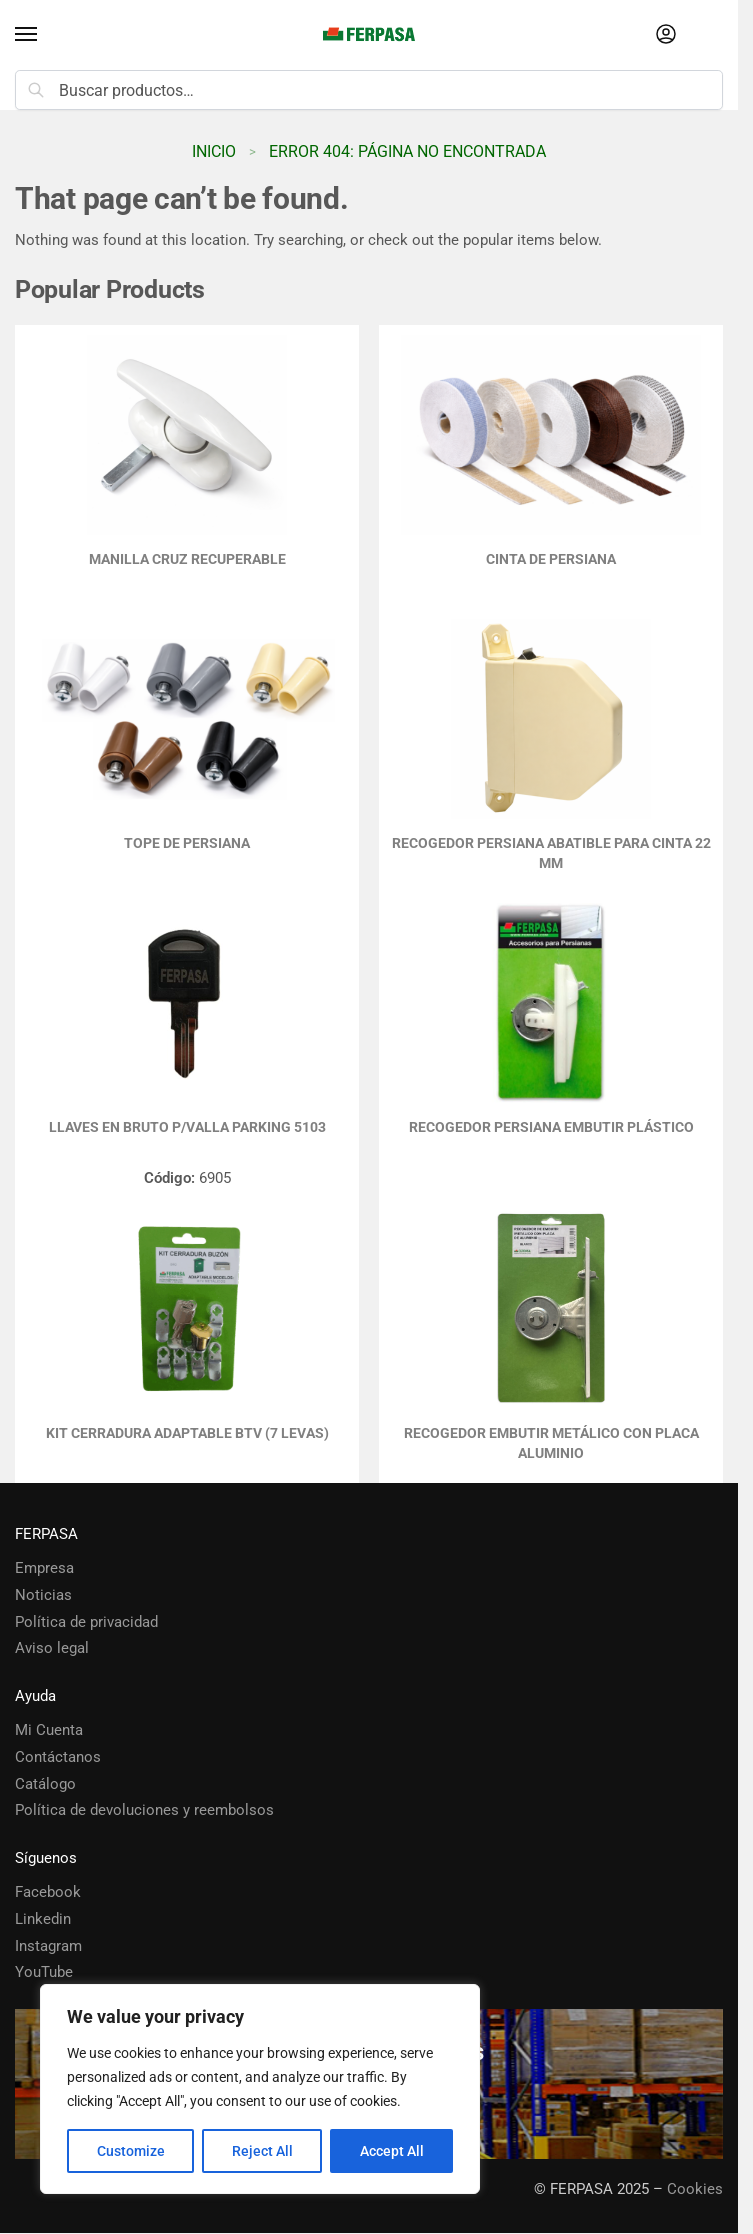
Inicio (214, 151)
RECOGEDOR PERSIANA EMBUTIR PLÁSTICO (551, 1127)
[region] (260, 2089)
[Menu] (45, 35)
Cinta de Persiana (551, 559)
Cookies (695, 2189)
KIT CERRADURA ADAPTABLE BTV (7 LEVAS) (187, 1433)
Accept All (392, 2151)
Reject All (262, 2151)
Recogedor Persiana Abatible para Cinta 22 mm (551, 853)
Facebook (48, 1892)
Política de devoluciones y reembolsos (144, 1810)
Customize (131, 2151)
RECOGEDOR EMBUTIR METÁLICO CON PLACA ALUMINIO (551, 1443)
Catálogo (45, 1784)
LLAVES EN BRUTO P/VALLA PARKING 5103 (187, 1127)
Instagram (48, 1946)
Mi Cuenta (49, 1730)
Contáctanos (58, 1757)
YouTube (44, 1972)
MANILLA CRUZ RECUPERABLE (187, 559)
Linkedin (43, 1919)
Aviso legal (52, 1648)
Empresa (44, 1568)
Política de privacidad (86, 1622)
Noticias (43, 1595)
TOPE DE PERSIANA (187, 843)
